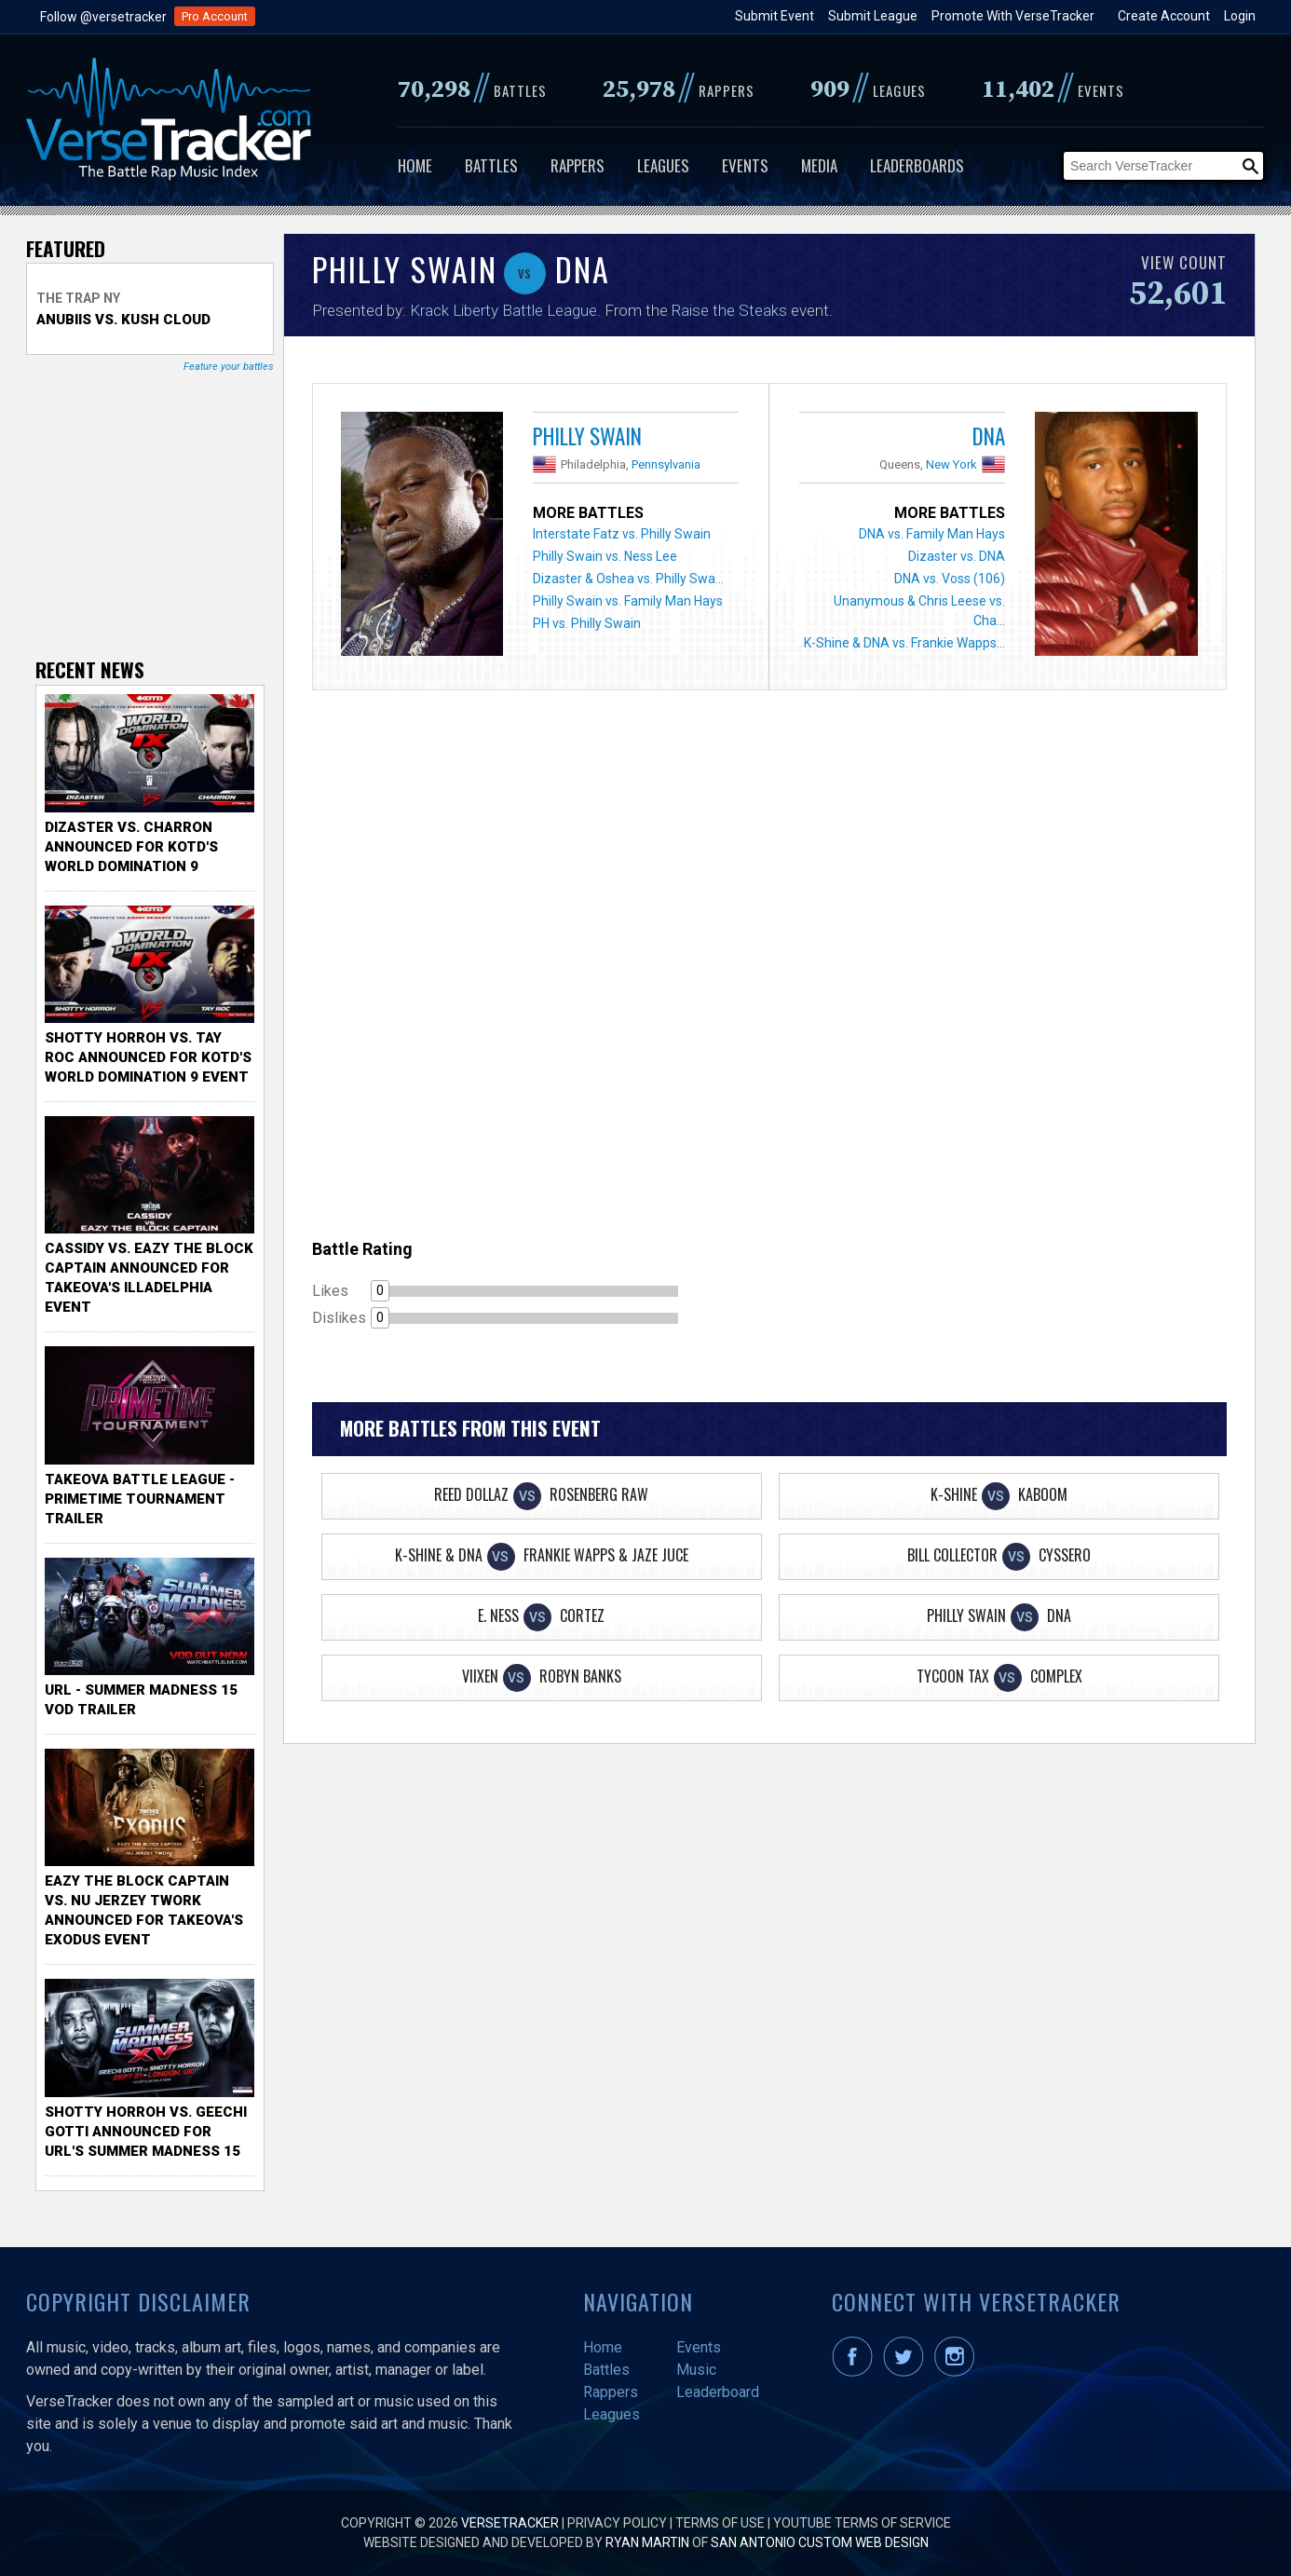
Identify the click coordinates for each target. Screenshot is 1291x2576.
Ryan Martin (647, 2542)
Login (1240, 15)
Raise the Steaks (729, 310)
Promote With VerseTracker (1012, 15)
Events (745, 165)
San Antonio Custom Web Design (820, 2542)
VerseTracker (510, 2522)
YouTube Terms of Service (862, 2522)
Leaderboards (917, 165)
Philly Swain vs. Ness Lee (605, 556)
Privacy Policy (617, 2522)
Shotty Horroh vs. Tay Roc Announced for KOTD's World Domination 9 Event (148, 1057)
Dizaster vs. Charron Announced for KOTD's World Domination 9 (131, 847)
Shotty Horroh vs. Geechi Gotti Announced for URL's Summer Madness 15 (146, 2132)
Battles (491, 165)
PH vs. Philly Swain (587, 623)
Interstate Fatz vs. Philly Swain (622, 533)
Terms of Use (720, 2522)
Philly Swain (587, 436)
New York (951, 464)
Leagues (663, 165)
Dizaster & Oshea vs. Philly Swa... (628, 578)
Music (696, 2369)
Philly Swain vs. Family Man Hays (628, 600)
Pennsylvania (666, 464)
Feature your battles (228, 367)
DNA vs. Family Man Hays (932, 533)
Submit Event (774, 15)
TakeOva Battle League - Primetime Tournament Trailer (140, 1499)
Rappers (577, 165)
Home (415, 165)
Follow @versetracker (103, 16)
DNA (988, 436)
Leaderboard (717, 2392)
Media (819, 165)
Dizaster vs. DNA (956, 556)
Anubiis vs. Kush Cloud (123, 319)
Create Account (1164, 15)
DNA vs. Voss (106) (949, 578)
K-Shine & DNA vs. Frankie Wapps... (904, 642)
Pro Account (215, 16)
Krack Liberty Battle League (503, 310)
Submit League (872, 15)
